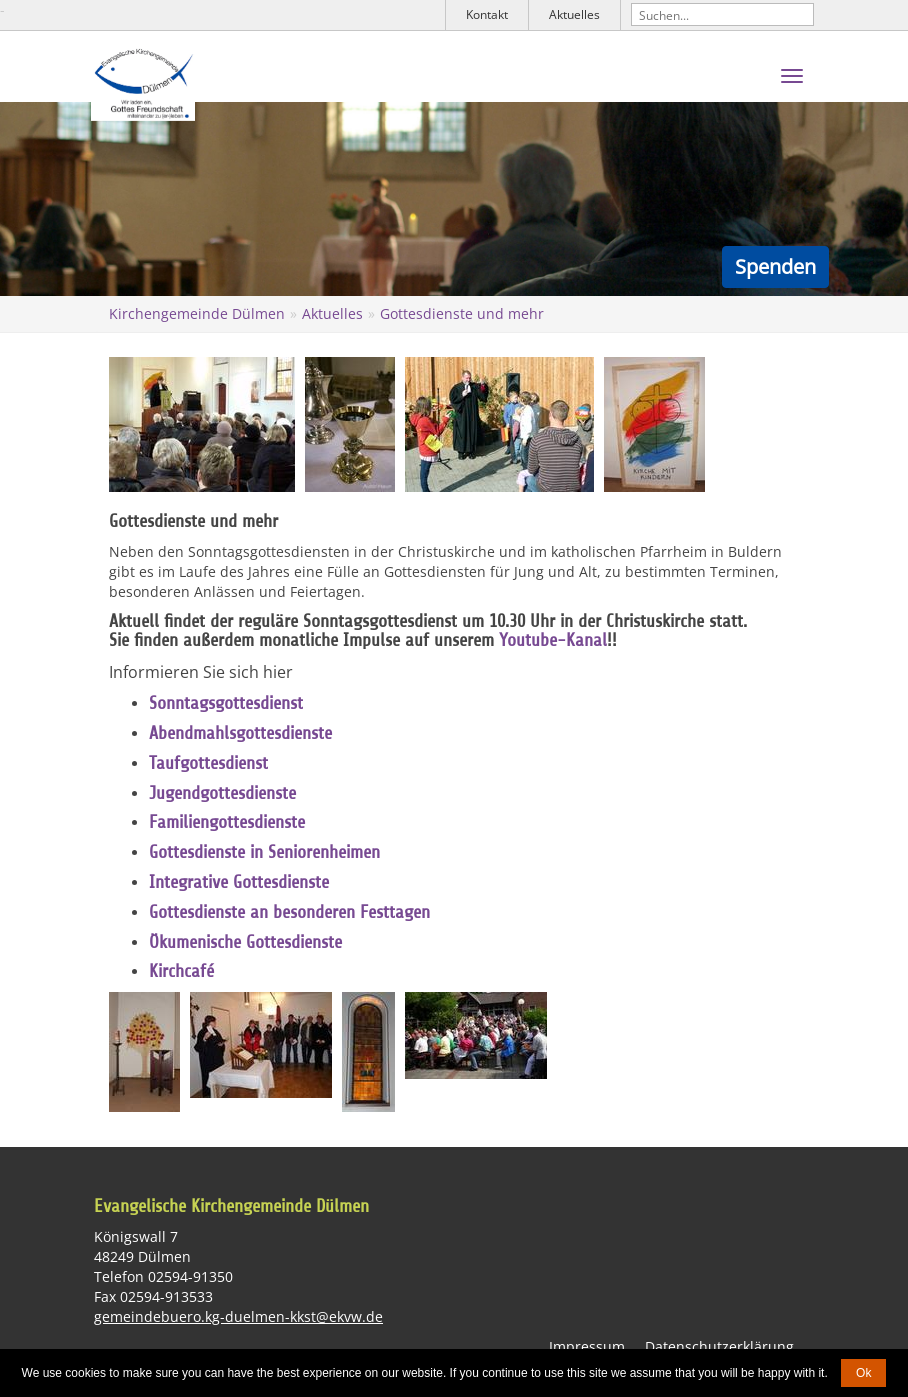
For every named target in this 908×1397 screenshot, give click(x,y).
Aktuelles (574, 14)
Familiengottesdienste (227, 822)
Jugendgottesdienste (222, 793)
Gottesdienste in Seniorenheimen (264, 852)
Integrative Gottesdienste (239, 882)
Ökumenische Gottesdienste (245, 942)
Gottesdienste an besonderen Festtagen (289, 912)
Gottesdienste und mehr (462, 313)
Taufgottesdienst (208, 763)
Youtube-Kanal (553, 641)
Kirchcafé (181, 971)
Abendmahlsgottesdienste (240, 733)
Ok (863, 1373)
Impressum (587, 1346)
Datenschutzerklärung (719, 1346)
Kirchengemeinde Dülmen (197, 313)
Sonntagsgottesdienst (226, 703)
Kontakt (487, 14)
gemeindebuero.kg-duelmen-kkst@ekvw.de (238, 1316)
